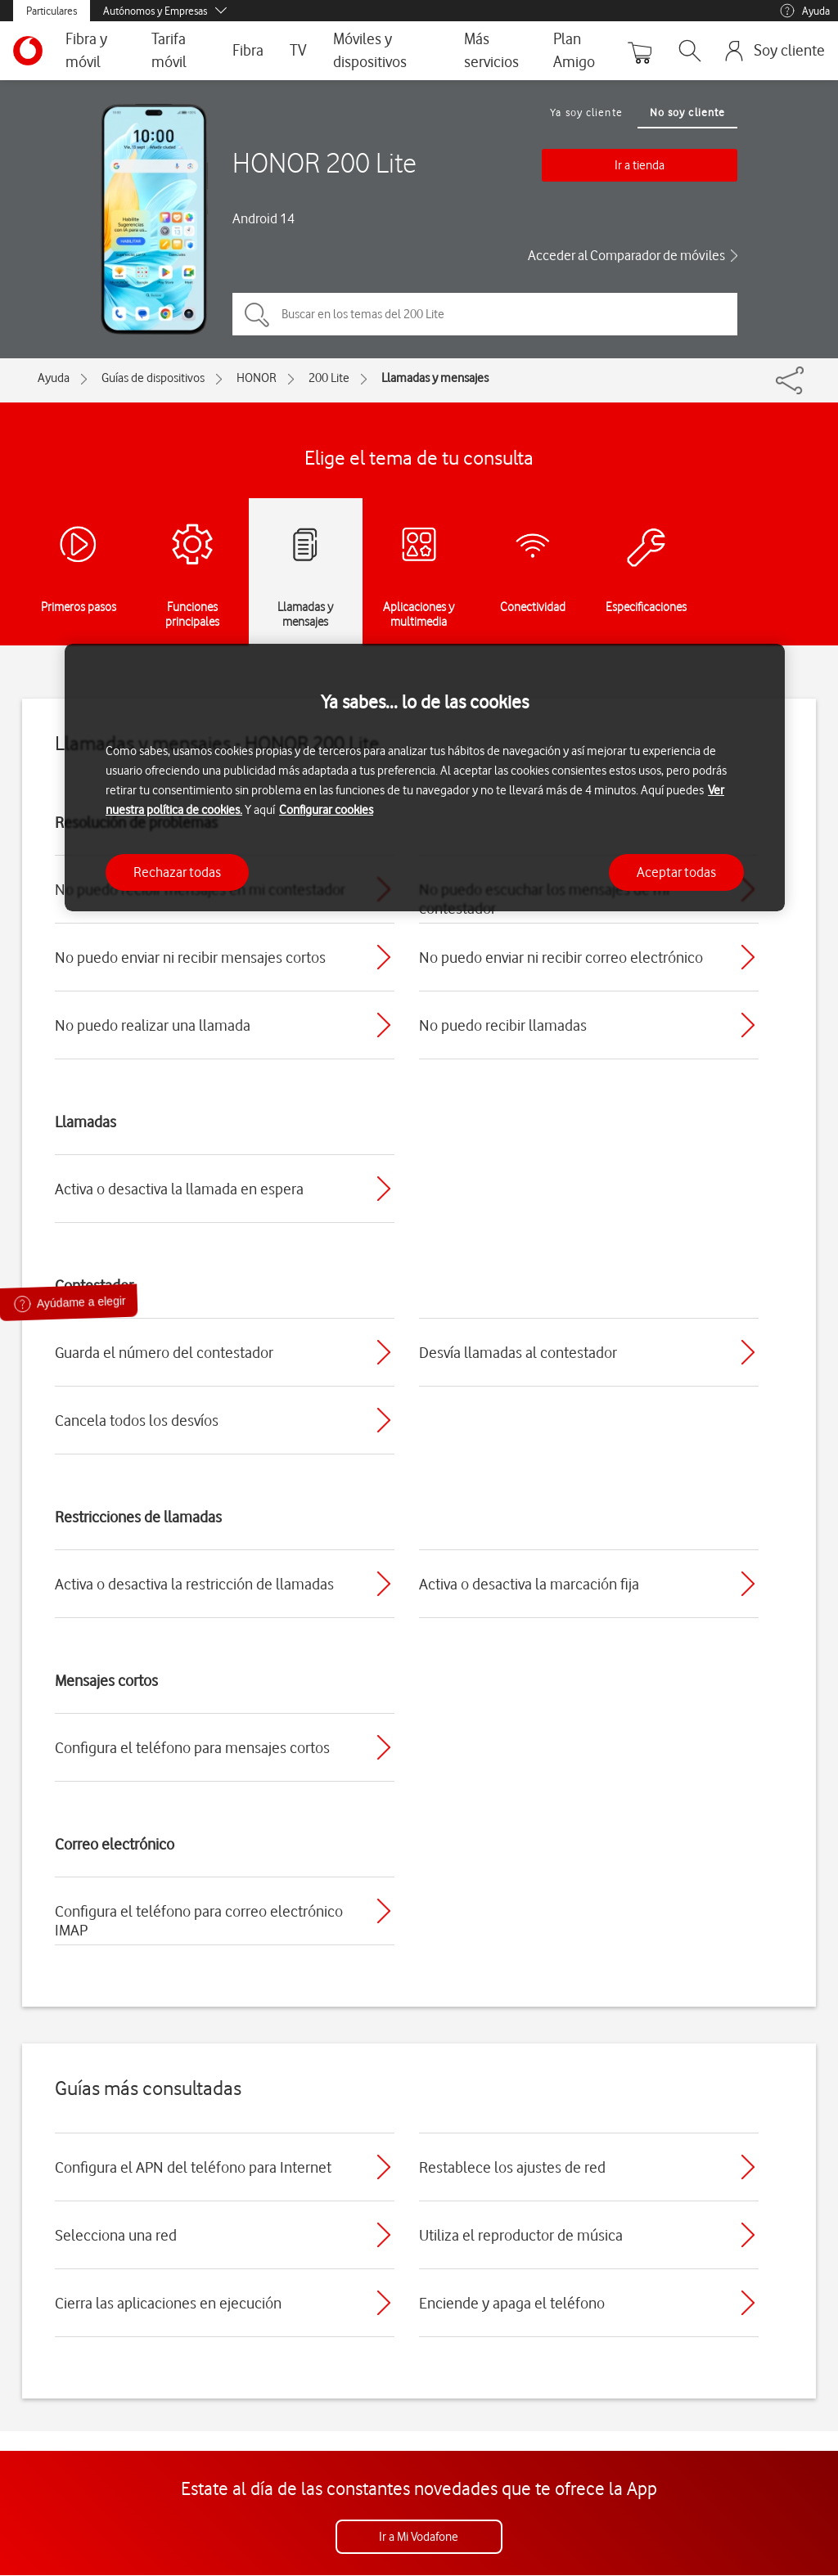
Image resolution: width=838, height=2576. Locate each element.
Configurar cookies (326, 809)
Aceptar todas (676, 872)
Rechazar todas (177, 872)
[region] (425, 777)
